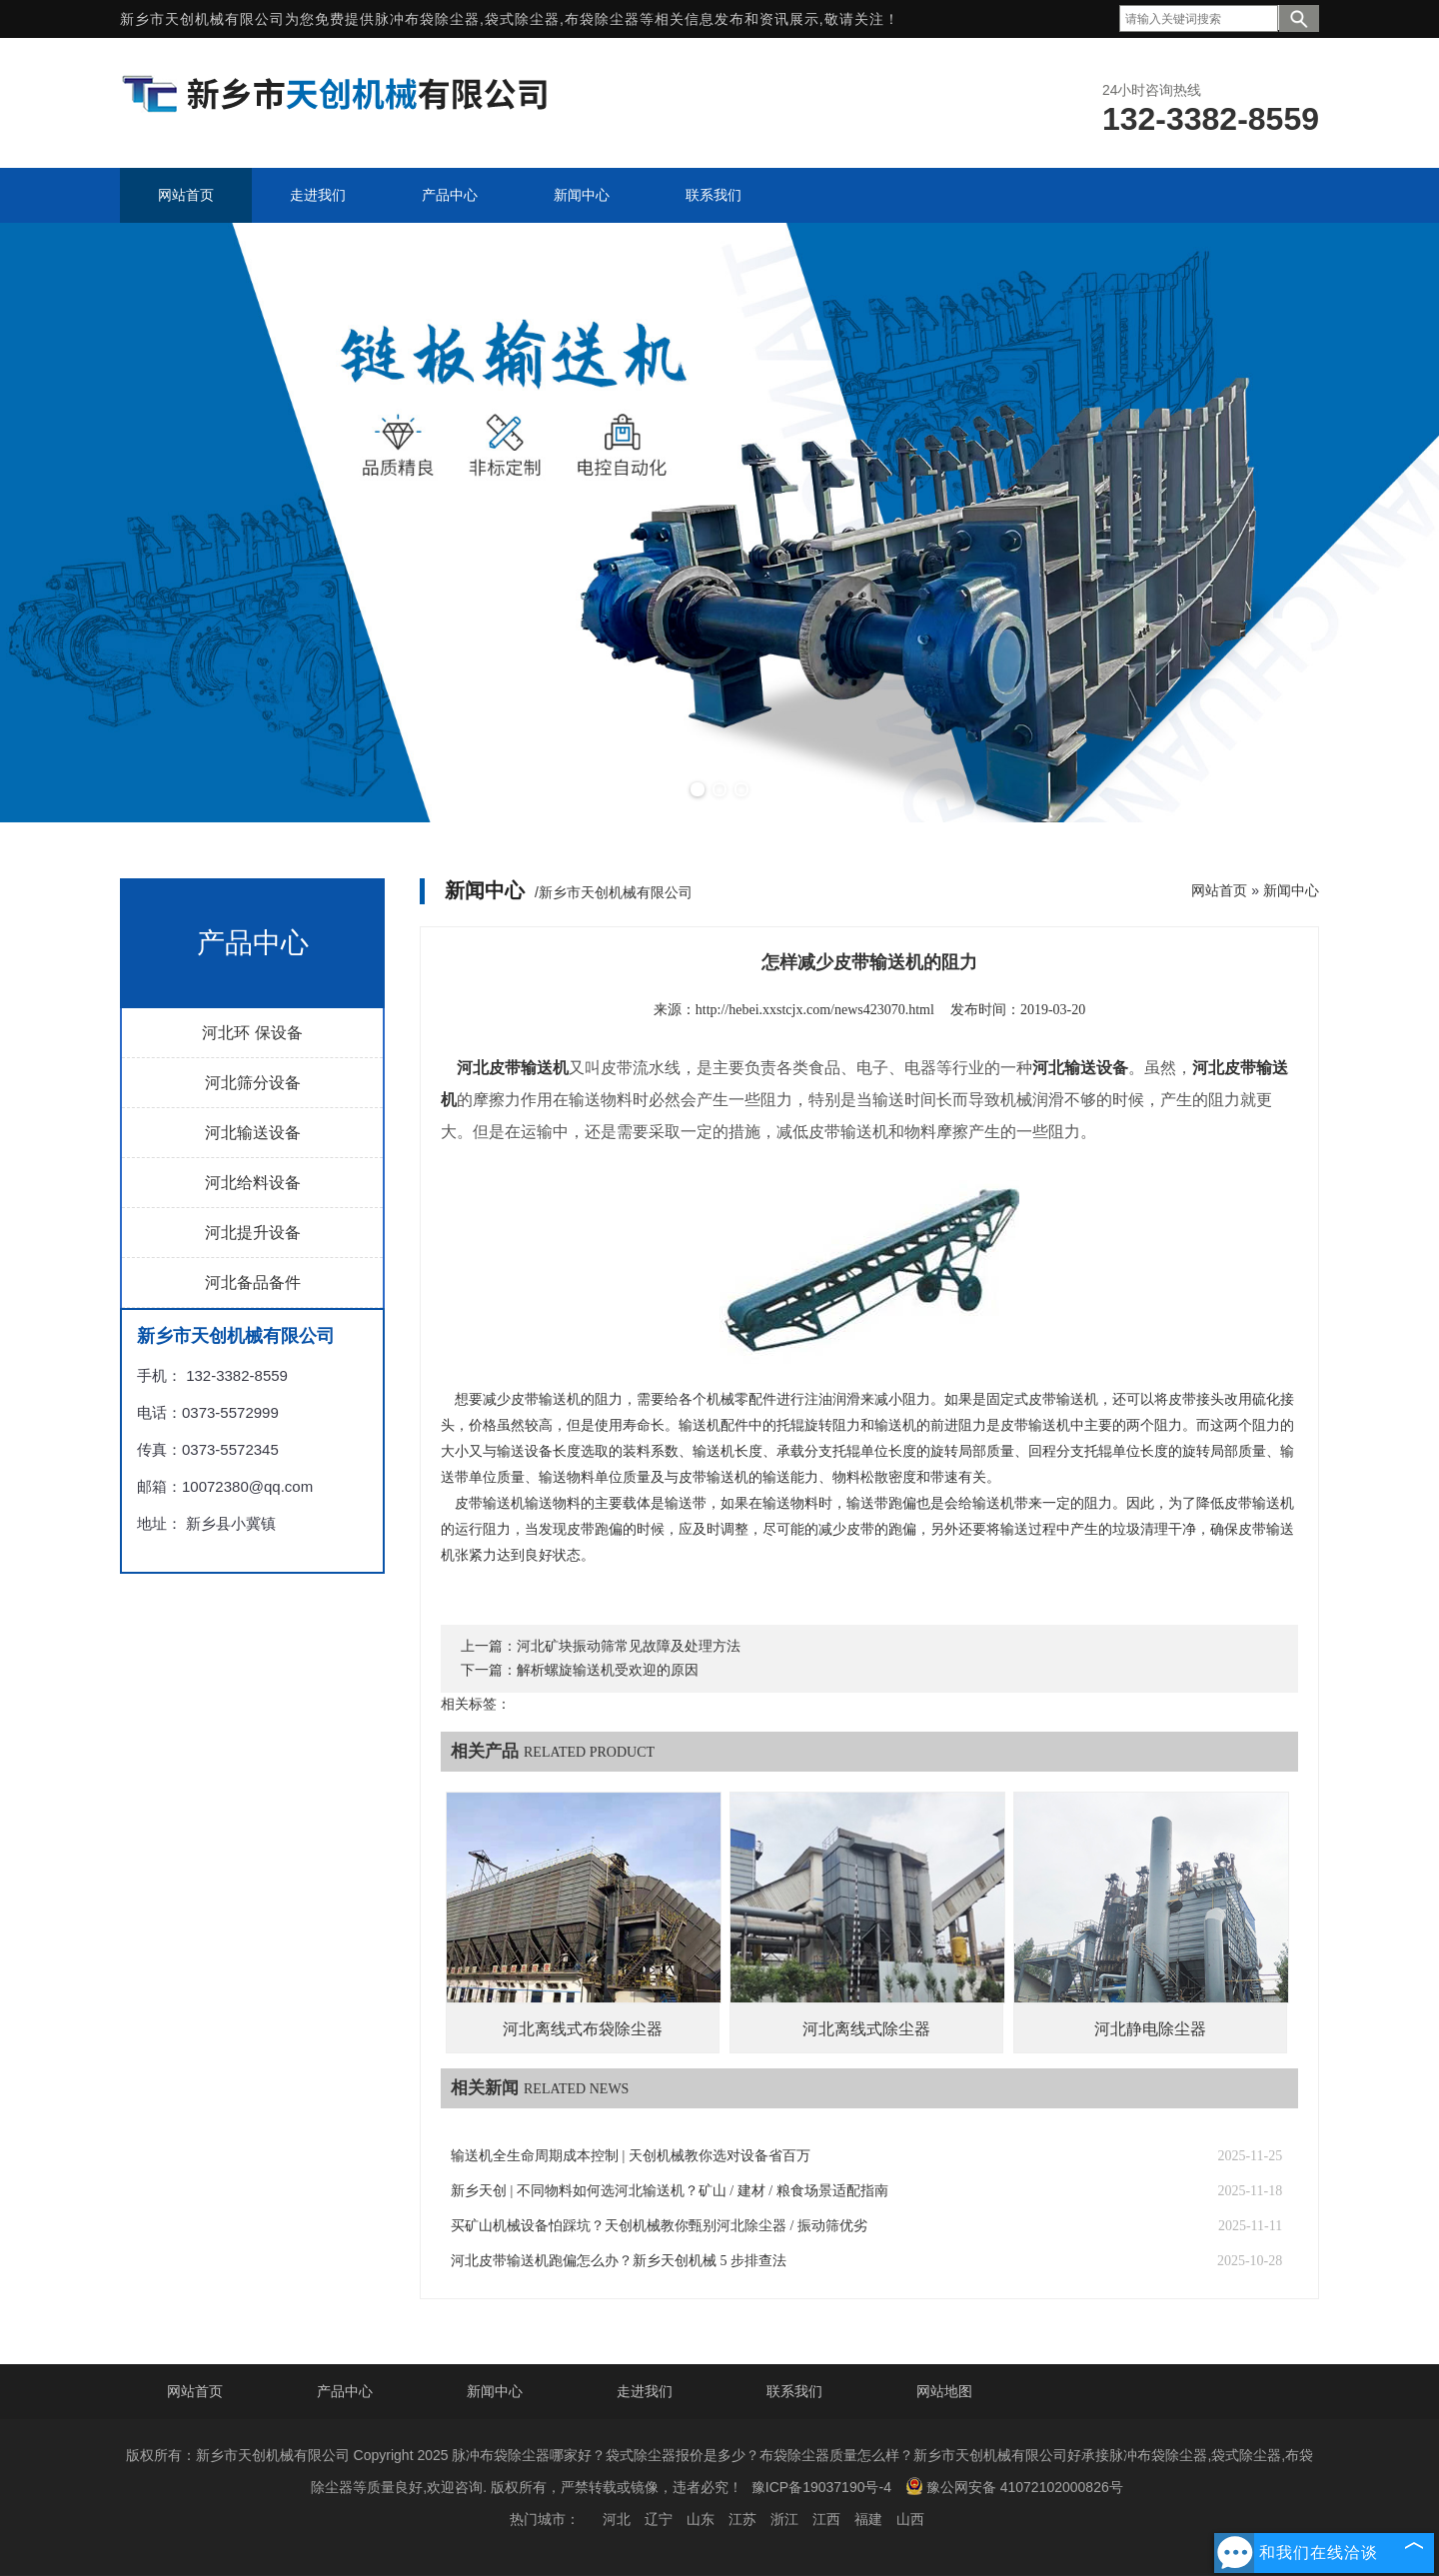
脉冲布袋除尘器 (427, 19)
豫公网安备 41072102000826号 (1014, 2486)
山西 (910, 2519)
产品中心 (345, 2391)
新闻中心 (1291, 890)
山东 (701, 2519)
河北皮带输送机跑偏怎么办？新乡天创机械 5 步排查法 (618, 2260)
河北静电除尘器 (1150, 2028)
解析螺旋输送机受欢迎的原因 (608, 1670)
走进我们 (645, 2391)
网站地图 (944, 2391)
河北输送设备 (253, 1132)
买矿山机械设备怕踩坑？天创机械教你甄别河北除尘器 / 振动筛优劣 (659, 2225)
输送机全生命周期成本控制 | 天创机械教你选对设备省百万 (630, 2155)
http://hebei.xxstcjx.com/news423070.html (815, 1009)
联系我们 (794, 2391)
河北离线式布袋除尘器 (583, 2028)
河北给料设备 (253, 1182)
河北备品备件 (253, 1282)
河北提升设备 (253, 1232)
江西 (826, 2519)
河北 (617, 2519)
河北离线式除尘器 (866, 2028)
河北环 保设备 (252, 1032)
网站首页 (1219, 890)
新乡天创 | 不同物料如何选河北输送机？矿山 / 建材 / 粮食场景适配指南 (669, 2190)
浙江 (784, 2519)
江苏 (742, 2519)
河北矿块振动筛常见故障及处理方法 (628, 1646)
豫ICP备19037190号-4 (821, 2487)
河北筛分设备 (253, 1082)
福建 (868, 2519)
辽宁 (659, 2519)
